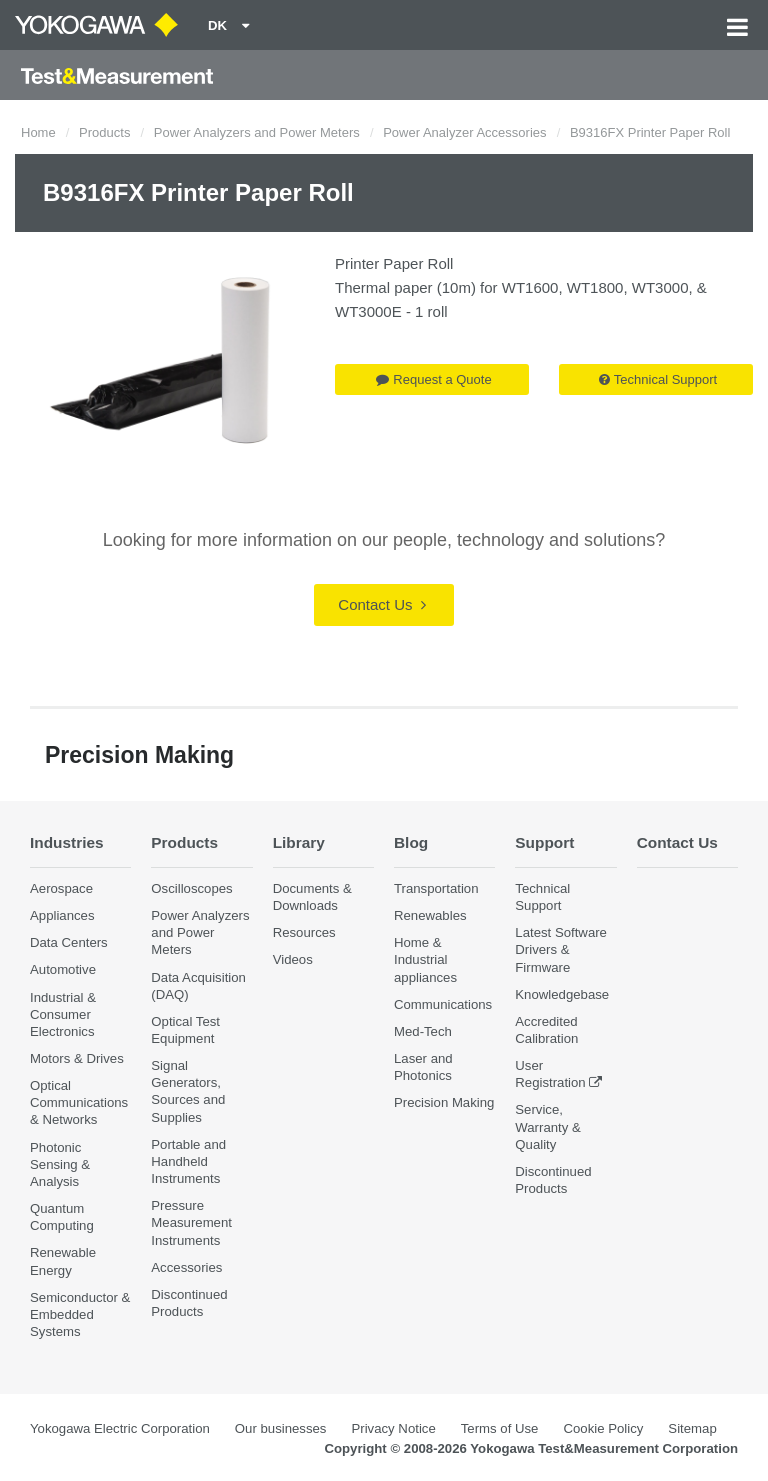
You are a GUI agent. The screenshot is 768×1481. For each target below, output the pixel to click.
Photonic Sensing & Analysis (60, 1164)
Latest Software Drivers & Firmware (561, 949)
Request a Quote (433, 379)
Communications (443, 1004)
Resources (304, 932)
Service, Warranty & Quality (547, 1126)
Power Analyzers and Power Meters (257, 132)
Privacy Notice (393, 1428)
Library (299, 842)
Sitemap (692, 1428)
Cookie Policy (603, 1428)
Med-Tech (423, 1031)
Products (104, 132)
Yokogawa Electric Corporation (120, 1428)
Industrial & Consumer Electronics (63, 1014)
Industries (67, 842)
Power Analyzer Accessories (464, 132)
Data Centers (69, 942)
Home (38, 132)
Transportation (436, 888)
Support (544, 842)
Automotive (63, 969)
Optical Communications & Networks (79, 1102)
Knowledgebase (562, 994)
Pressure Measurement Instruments (191, 1222)
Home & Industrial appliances (425, 959)
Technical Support (658, 379)
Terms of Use (500, 1428)
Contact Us (381, 604)
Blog (411, 842)
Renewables (430, 915)
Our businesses (281, 1428)
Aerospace (61, 888)
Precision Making (444, 1102)
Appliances (62, 915)
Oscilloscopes (191, 888)
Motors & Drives (77, 1058)
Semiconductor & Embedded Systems (80, 1314)
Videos (293, 959)
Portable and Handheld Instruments (188, 1161)
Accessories (186, 1267)
